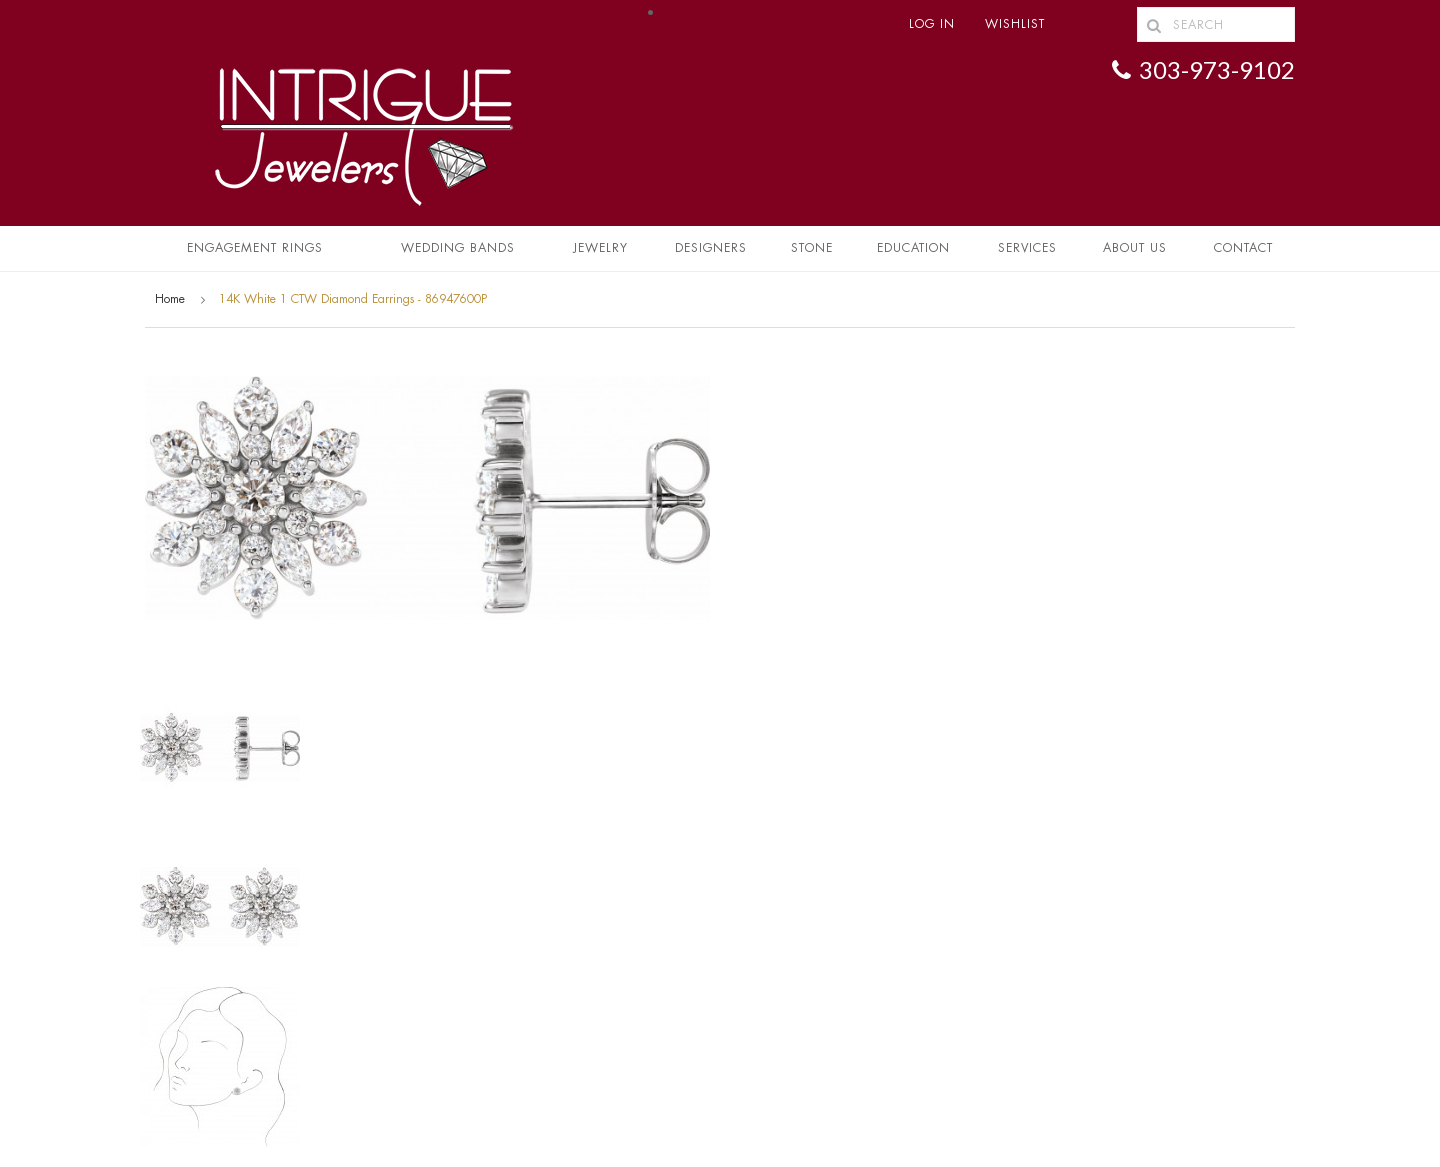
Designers (711, 248)
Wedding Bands (458, 248)
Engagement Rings (255, 248)
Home (170, 299)
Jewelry (600, 248)
